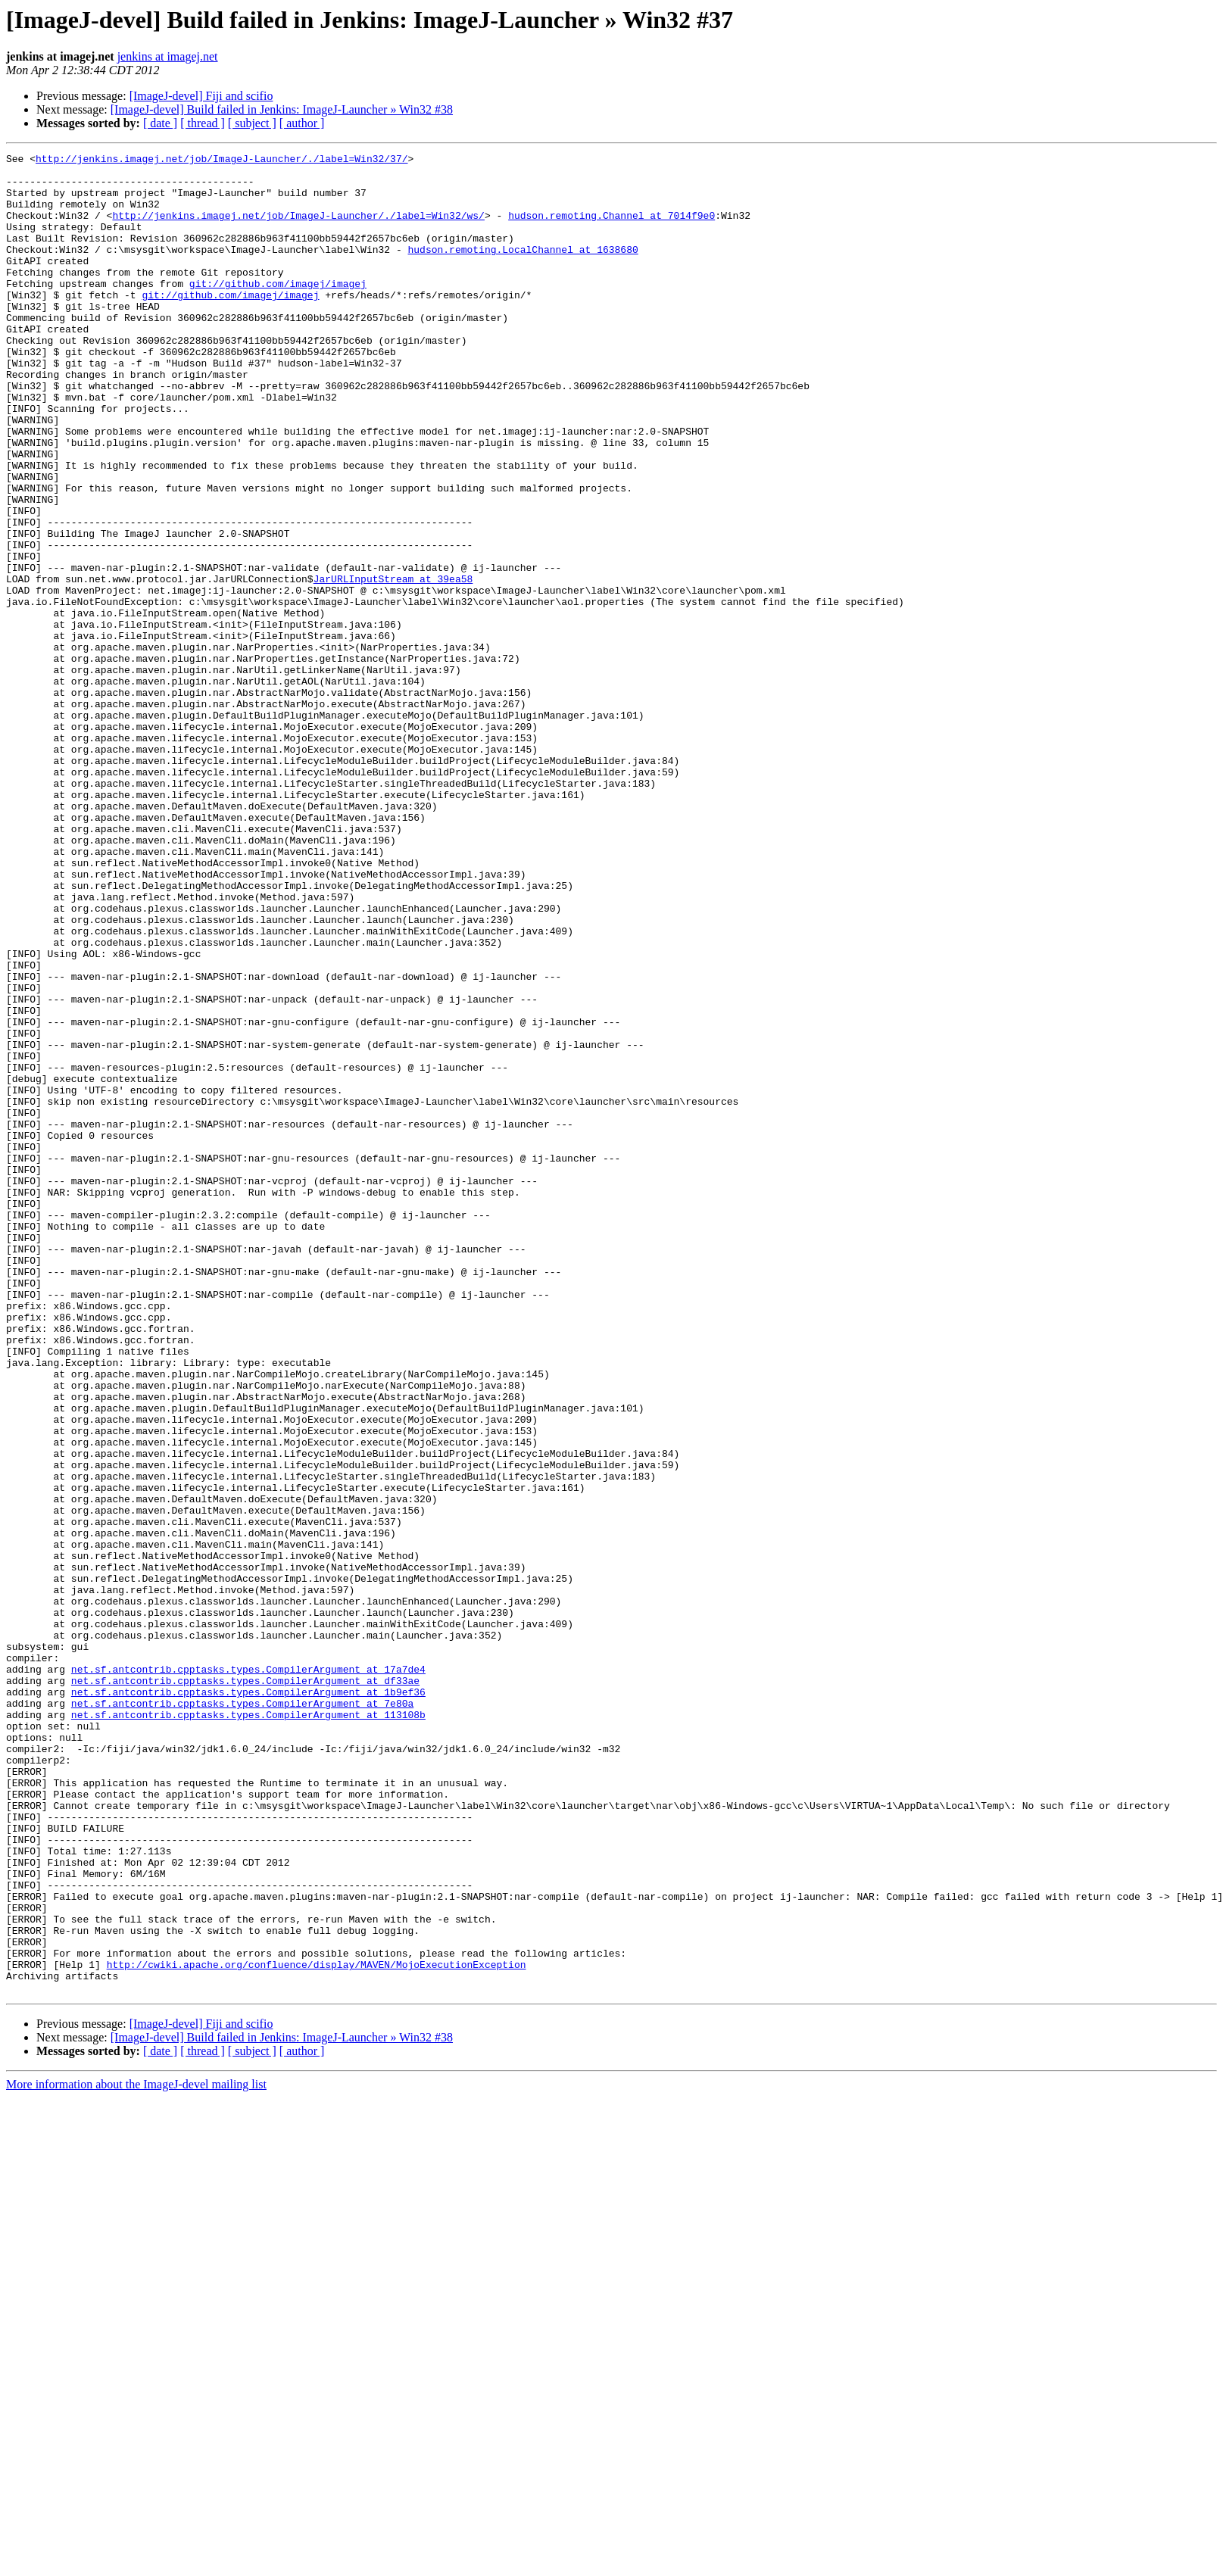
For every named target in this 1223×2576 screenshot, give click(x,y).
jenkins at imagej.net (167, 56)
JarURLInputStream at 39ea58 (393, 665)
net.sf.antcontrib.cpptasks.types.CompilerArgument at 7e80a (242, 2014)
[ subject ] (252, 123)
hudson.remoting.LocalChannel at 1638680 (522, 269)
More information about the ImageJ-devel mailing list (136, 2452)
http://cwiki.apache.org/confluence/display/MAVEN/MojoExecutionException (316, 2327)
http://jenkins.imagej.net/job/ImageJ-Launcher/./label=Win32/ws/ (298, 228)
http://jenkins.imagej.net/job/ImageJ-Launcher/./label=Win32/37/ (221, 160)
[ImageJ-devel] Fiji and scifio (201, 95)
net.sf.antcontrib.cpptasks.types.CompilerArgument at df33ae (245, 1987)
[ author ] (302, 123)
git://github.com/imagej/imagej (278, 310)
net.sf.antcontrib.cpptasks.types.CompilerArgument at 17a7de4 (248, 1973)
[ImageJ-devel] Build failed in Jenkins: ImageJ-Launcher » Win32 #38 (282, 109)
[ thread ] (202, 123)
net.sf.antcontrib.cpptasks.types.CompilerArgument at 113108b (248, 2028)
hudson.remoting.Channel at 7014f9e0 (611, 228)
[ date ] (160, 123)
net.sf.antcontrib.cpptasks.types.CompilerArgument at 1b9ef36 (248, 2000)
